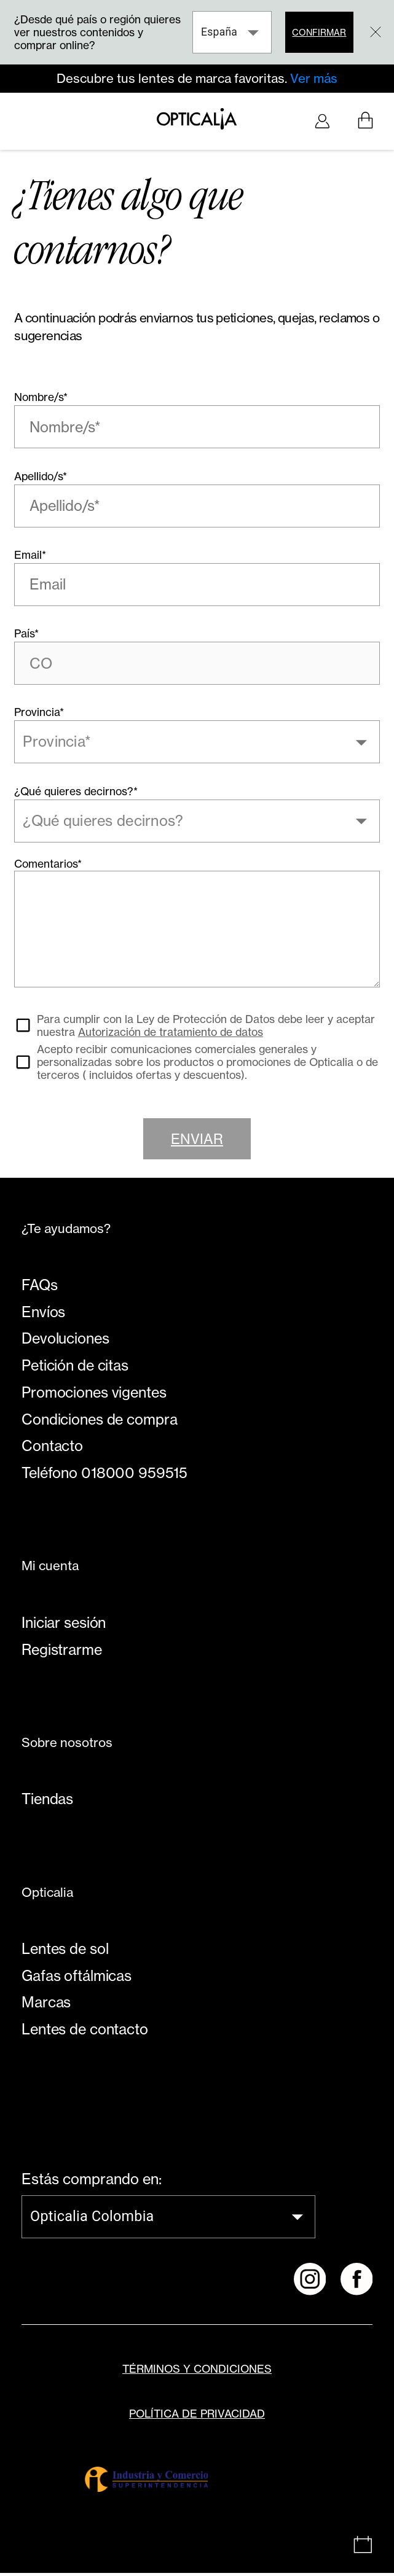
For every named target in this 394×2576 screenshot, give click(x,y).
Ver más (313, 79)
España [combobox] (217, 32)
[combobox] (188, 748)
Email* (30, 560)
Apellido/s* (40, 480)
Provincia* (39, 718)
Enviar (197, 1149)
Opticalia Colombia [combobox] (92, 2226)
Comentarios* (48, 871)
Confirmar (317, 31)
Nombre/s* (41, 401)
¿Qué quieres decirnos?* (76, 798)
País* (26, 639)
